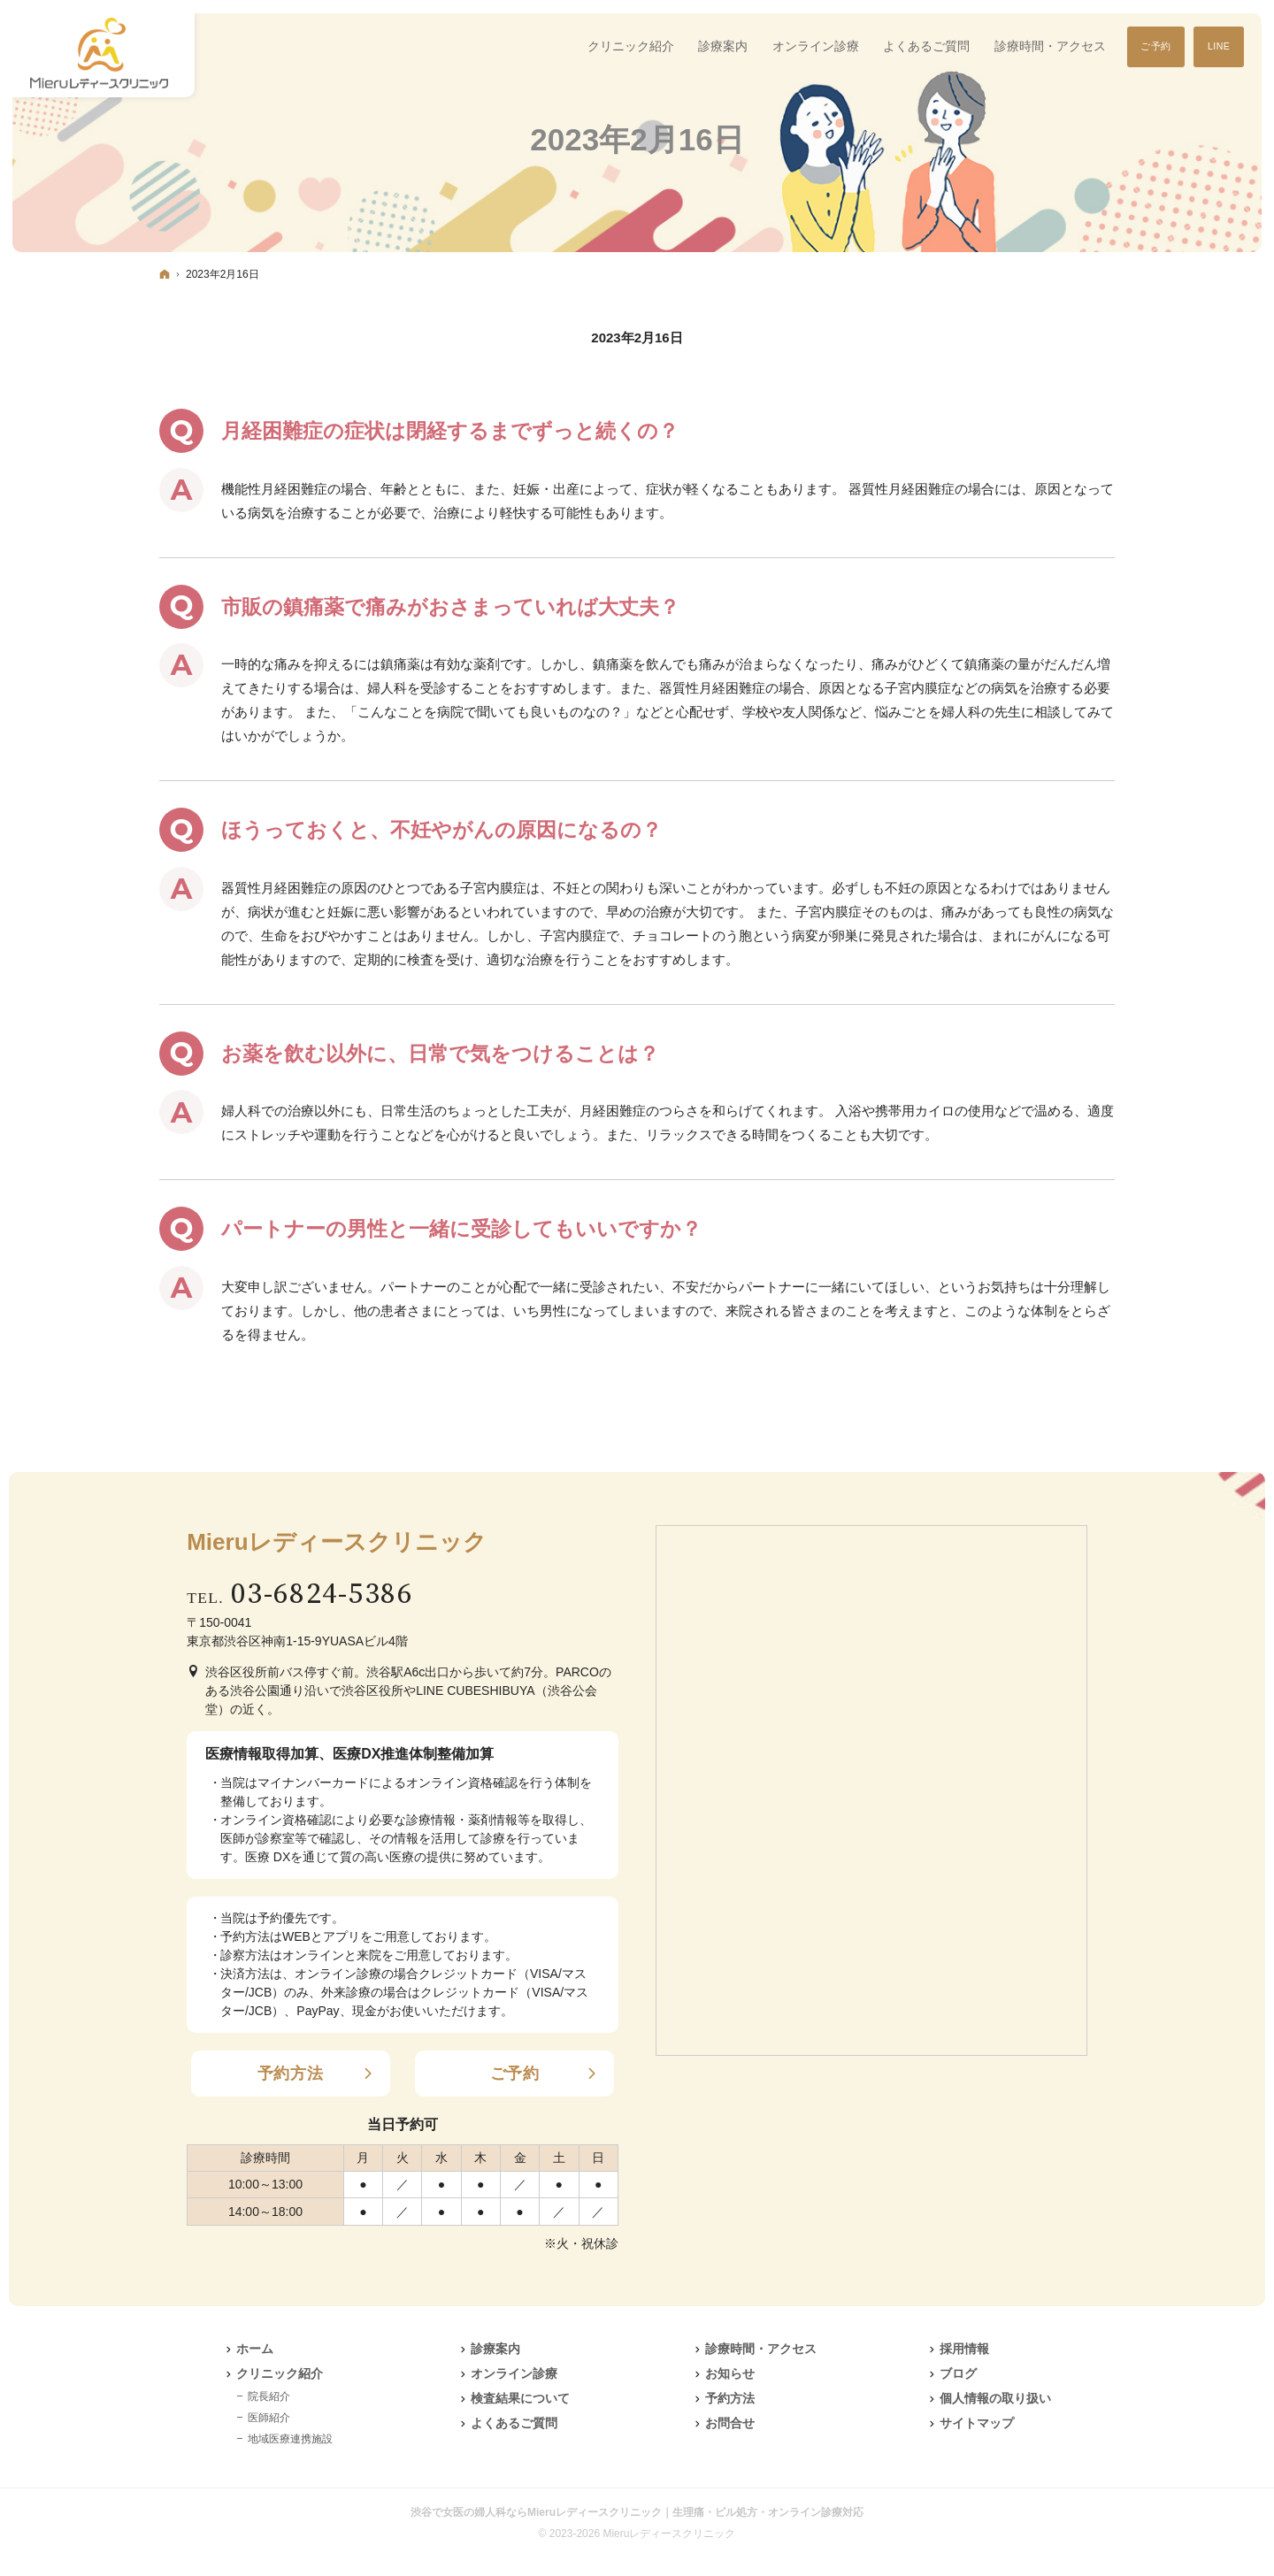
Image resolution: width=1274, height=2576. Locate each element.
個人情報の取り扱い (995, 2398)
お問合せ (730, 2423)
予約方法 (290, 2073)
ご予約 (515, 2073)
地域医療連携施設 (290, 2439)
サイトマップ (977, 2423)
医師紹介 (269, 2417)
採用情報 (964, 2349)
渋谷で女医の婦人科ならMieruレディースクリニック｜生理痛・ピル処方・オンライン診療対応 (637, 2512)
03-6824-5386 (322, 1594)
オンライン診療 (514, 2373)
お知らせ (730, 2373)
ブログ (958, 2373)
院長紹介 (269, 2396)
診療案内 (495, 2349)
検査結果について (520, 2398)
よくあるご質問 (514, 2423)
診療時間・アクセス (761, 2349)
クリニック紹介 (279, 2373)
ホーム (254, 2349)
